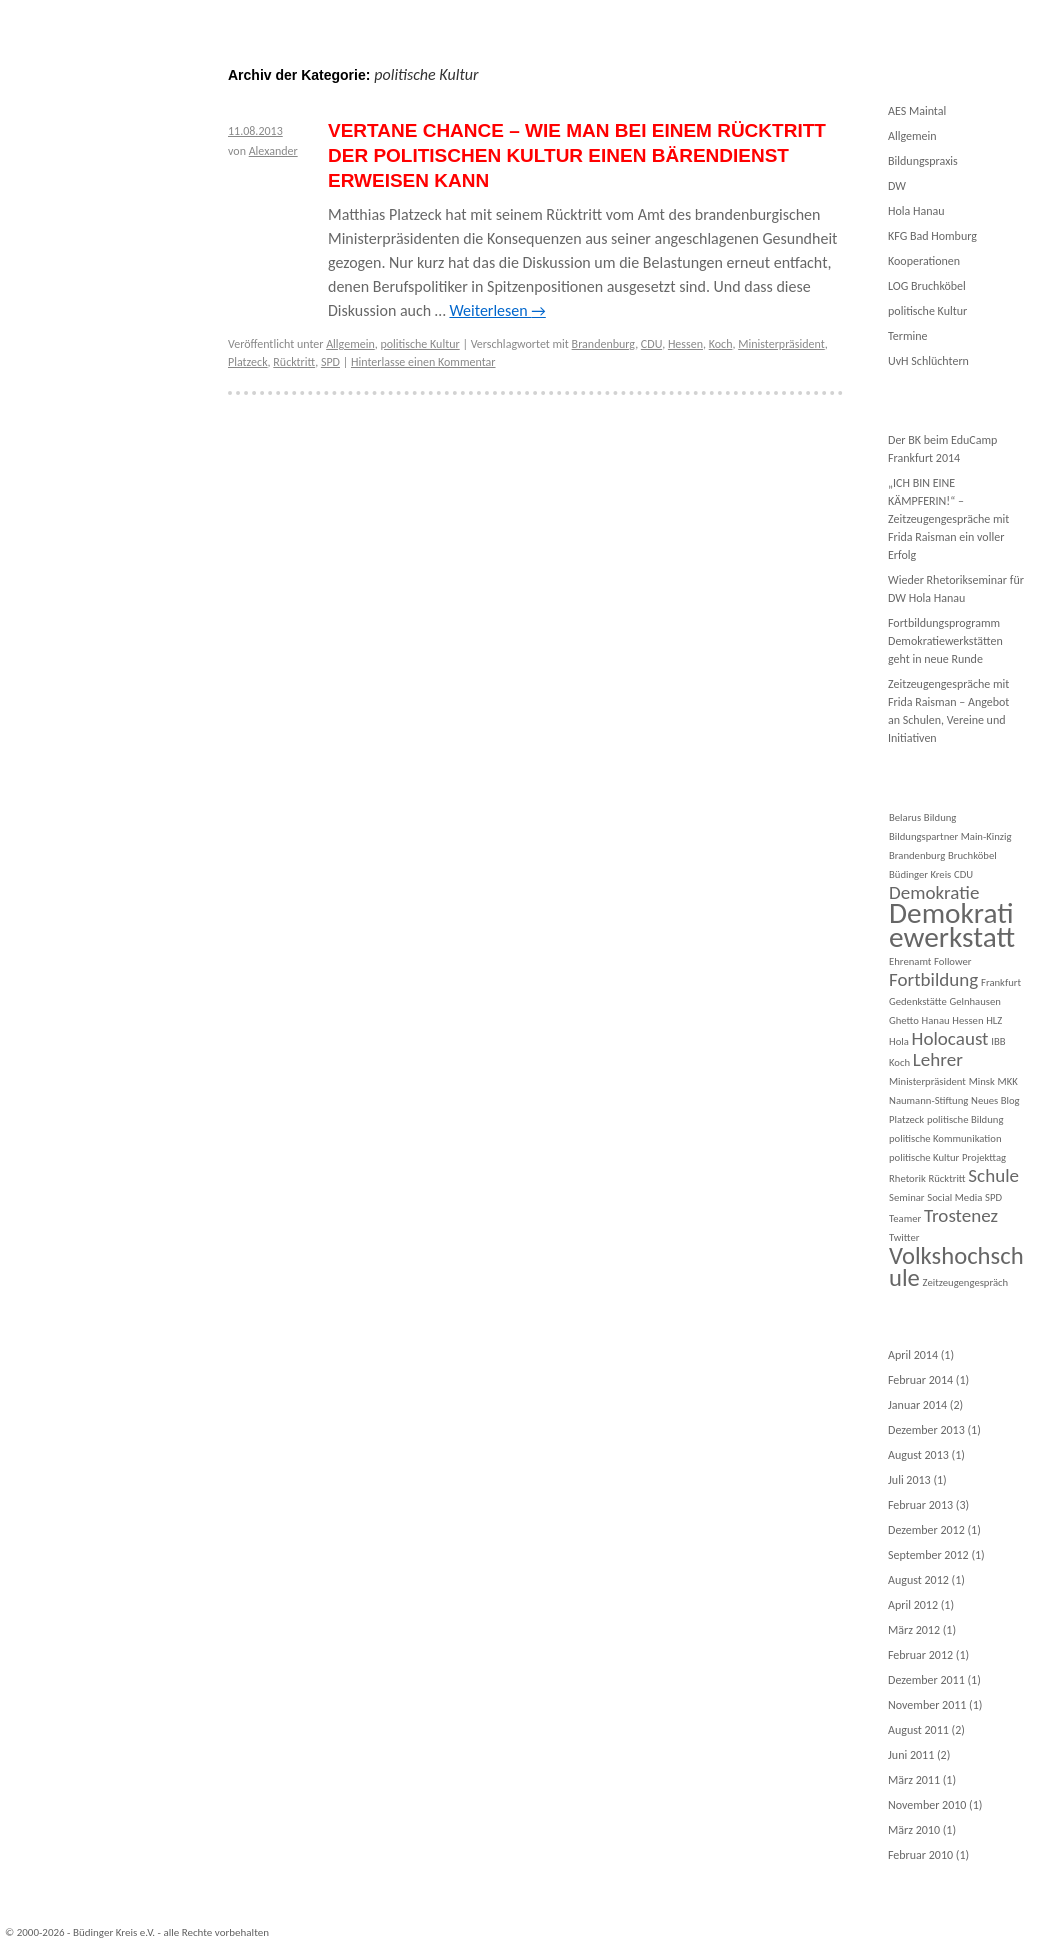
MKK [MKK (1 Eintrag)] (1008, 1081)
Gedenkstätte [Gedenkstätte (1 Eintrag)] (918, 1001)
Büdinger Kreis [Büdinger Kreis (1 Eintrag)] (920, 874)
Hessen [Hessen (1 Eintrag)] (967, 1020)
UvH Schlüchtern (928, 361)
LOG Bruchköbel (927, 286)
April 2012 (913, 1605)
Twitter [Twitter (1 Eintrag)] (904, 1237)
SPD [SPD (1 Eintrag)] (993, 1197)
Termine (908, 336)
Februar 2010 (920, 1855)
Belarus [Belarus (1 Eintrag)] (905, 817)
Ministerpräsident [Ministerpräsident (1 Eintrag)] (927, 1081)
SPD (330, 362)
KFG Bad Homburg (932, 236)
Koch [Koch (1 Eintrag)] (899, 1062)
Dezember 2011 (926, 1680)
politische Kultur (419, 344)
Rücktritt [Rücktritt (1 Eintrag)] (946, 1178)
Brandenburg (604, 344)
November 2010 (927, 1805)
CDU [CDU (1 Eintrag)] (963, 874)
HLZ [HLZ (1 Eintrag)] (994, 1020)
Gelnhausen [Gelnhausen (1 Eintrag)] (974, 1001)
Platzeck (248, 362)
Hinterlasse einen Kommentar (423, 362)
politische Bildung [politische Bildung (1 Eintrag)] (965, 1119)
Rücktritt (294, 362)
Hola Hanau (916, 211)
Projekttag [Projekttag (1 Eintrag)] (984, 1157)
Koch (721, 344)
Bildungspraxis (923, 161)
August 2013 (918, 1455)
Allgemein (350, 344)
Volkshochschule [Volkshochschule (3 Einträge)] (956, 1267)
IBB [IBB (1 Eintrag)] (998, 1041)
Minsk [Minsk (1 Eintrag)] (982, 1081)
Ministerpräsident (781, 344)
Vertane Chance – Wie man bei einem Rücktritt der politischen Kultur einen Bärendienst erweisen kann (577, 155)
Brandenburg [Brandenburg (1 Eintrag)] (917, 855)
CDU (651, 344)
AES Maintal (917, 111)
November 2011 (927, 1705)
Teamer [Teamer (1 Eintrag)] (905, 1218)
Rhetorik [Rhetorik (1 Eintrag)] (907, 1178)
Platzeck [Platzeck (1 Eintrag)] (906, 1119)
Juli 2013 (909, 1480)
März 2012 (914, 1630)
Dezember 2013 (926, 1430)
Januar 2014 (917, 1405)
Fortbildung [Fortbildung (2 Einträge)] (933, 979)
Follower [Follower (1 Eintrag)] (952, 961)
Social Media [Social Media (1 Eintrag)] (954, 1197)
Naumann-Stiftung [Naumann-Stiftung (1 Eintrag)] (928, 1100)
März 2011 (914, 1780)
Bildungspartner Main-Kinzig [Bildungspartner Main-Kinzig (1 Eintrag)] (950, 836)
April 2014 (913, 1355)
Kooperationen (924, 261)
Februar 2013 (920, 1505)
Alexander (273, 151)
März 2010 (914, 1830)
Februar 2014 (920, 1380)
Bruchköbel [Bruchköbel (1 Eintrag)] (972, 855)
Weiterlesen (497, 310)
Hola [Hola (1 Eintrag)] (899, 1041)
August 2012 (918, 1580)
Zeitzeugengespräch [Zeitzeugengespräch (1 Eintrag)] (966, 1282)
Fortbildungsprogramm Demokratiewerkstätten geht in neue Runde (945, 641)
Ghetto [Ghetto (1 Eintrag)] (904, 1020)
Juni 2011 (911, 1755)
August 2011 (918, 1730)
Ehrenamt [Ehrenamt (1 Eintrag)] (910, 961)
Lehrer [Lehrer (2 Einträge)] (938, 1059)
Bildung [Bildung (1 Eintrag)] (940, 817)
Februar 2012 (920, 1655)
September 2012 (928, 1555)
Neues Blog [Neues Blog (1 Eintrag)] (995, 1100)
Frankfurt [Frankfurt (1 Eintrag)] (1001, 982)
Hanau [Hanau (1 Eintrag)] (936, 1020)
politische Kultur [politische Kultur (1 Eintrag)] (924, 1157)
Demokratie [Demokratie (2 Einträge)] (934, 892)
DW (897, 186)
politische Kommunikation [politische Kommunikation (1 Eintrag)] (945, 1138)
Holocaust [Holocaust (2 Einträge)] (950, 1038)
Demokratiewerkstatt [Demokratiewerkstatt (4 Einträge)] (952, 925)
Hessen (685, 344)
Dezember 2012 (926, 1530)
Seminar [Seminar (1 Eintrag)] (907, 1197)
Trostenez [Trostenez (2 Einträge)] (961, 1215)
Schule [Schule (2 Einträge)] (993, 1175)
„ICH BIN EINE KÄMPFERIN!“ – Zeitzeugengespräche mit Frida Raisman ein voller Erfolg (948, 519)
